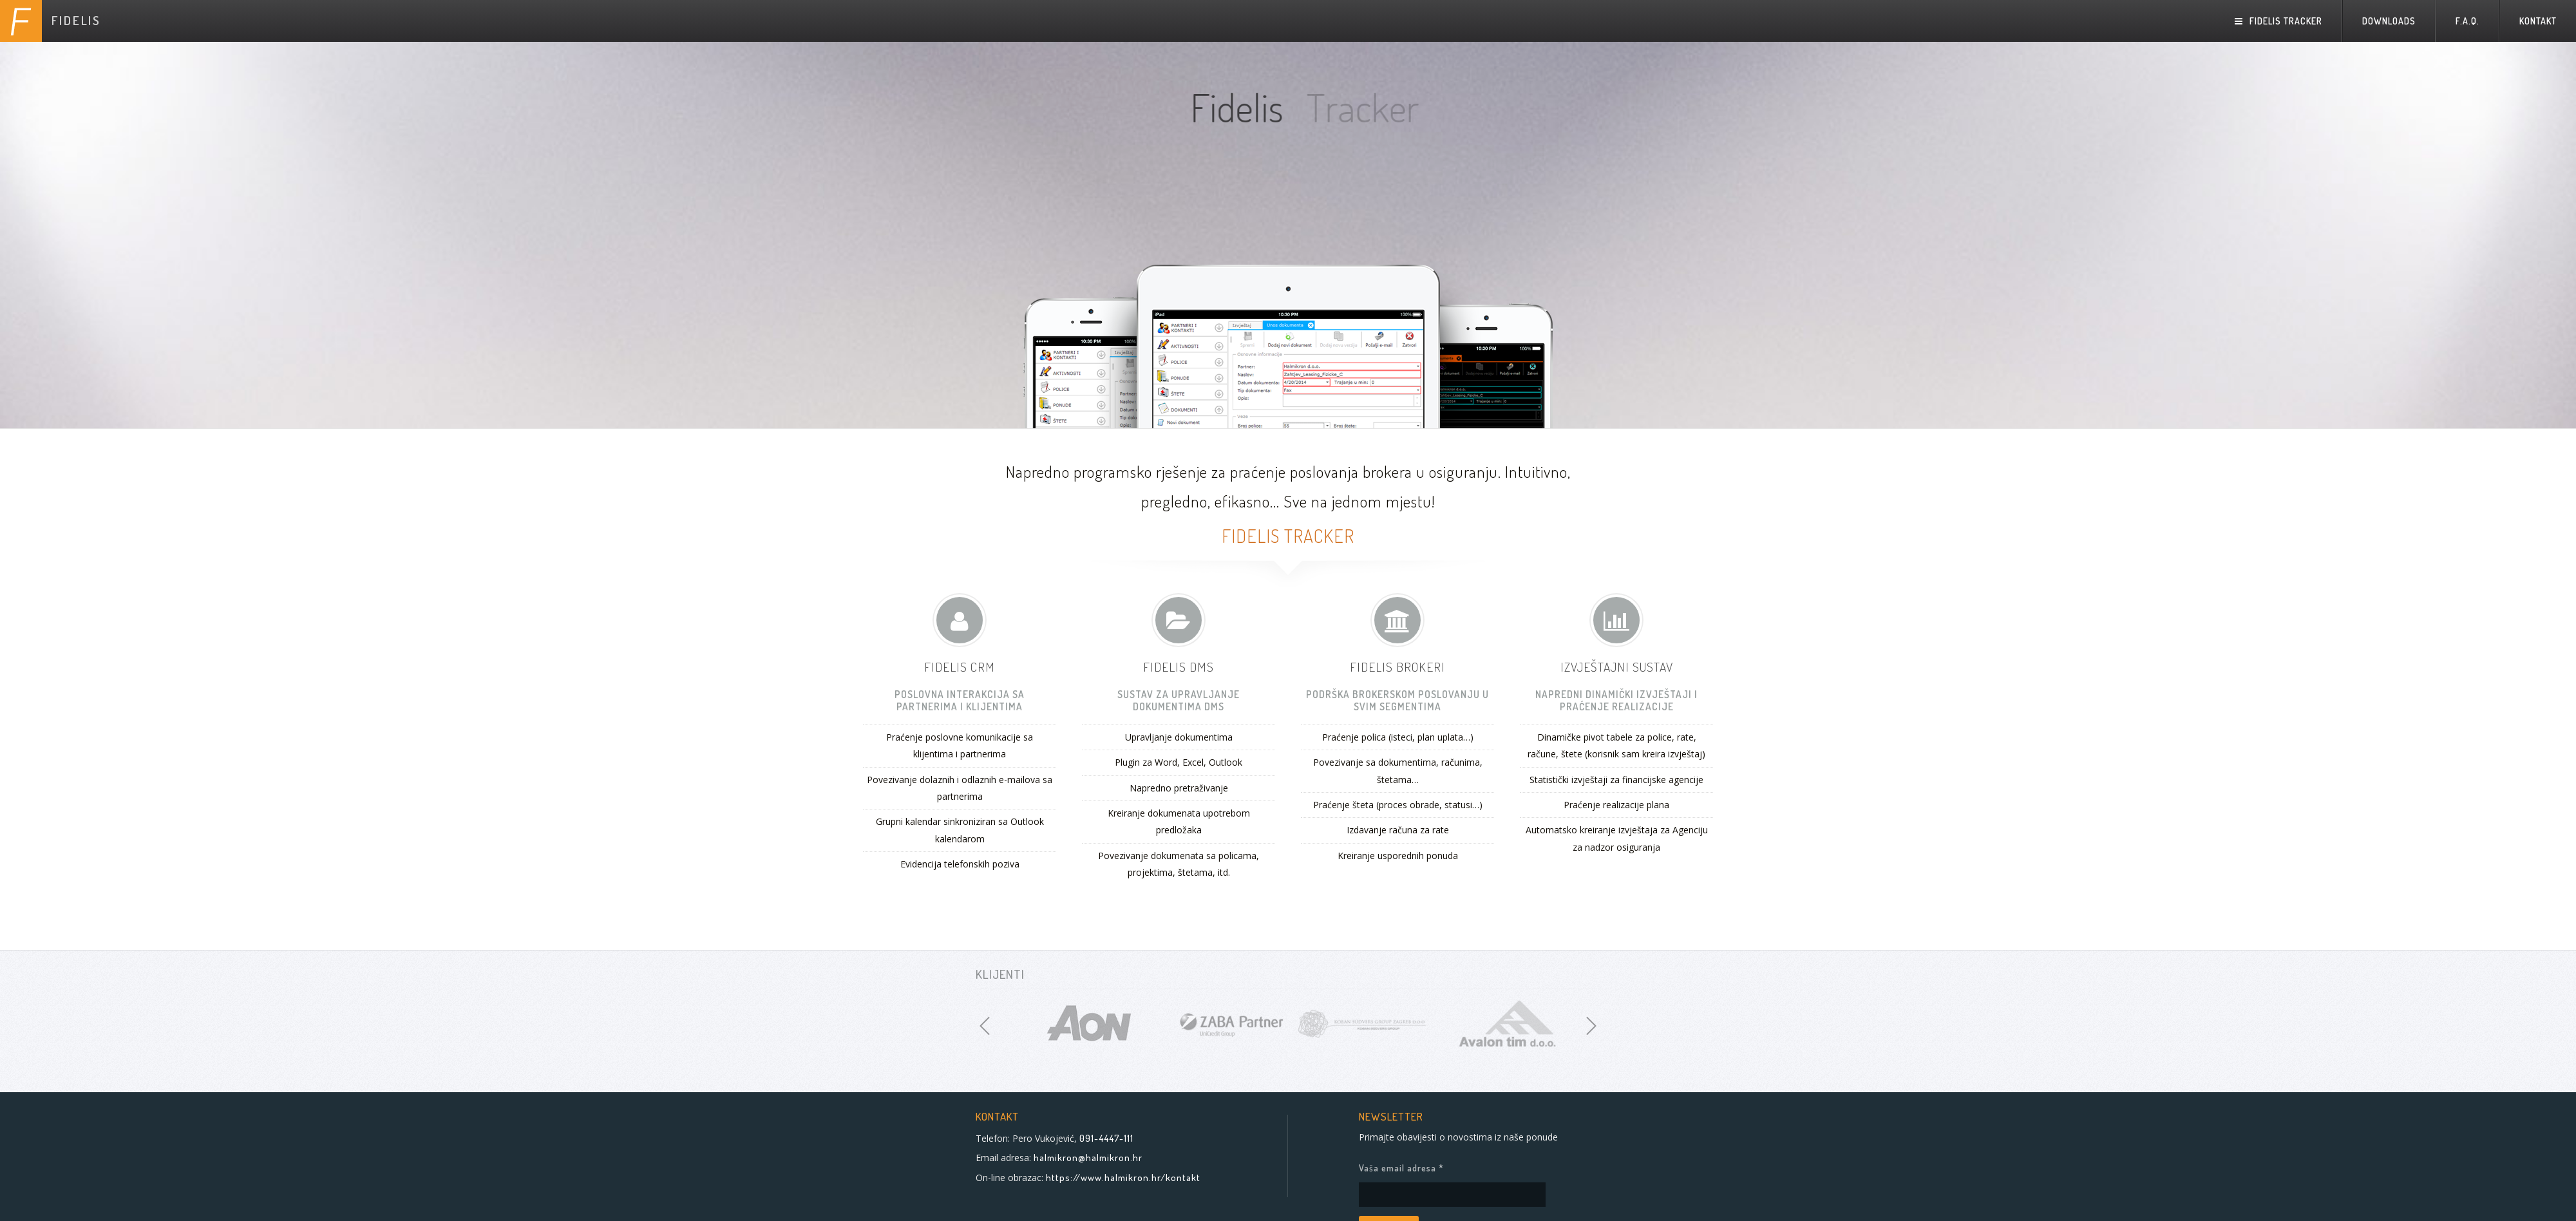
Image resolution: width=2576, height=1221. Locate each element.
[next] (1591, 1026)
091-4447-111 (1106, 1138)
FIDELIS (76, 20)
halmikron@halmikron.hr (1088, 1157)
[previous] (984, 1026)
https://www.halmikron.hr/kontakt (1123, 1177)
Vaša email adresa (1434, 1168)
